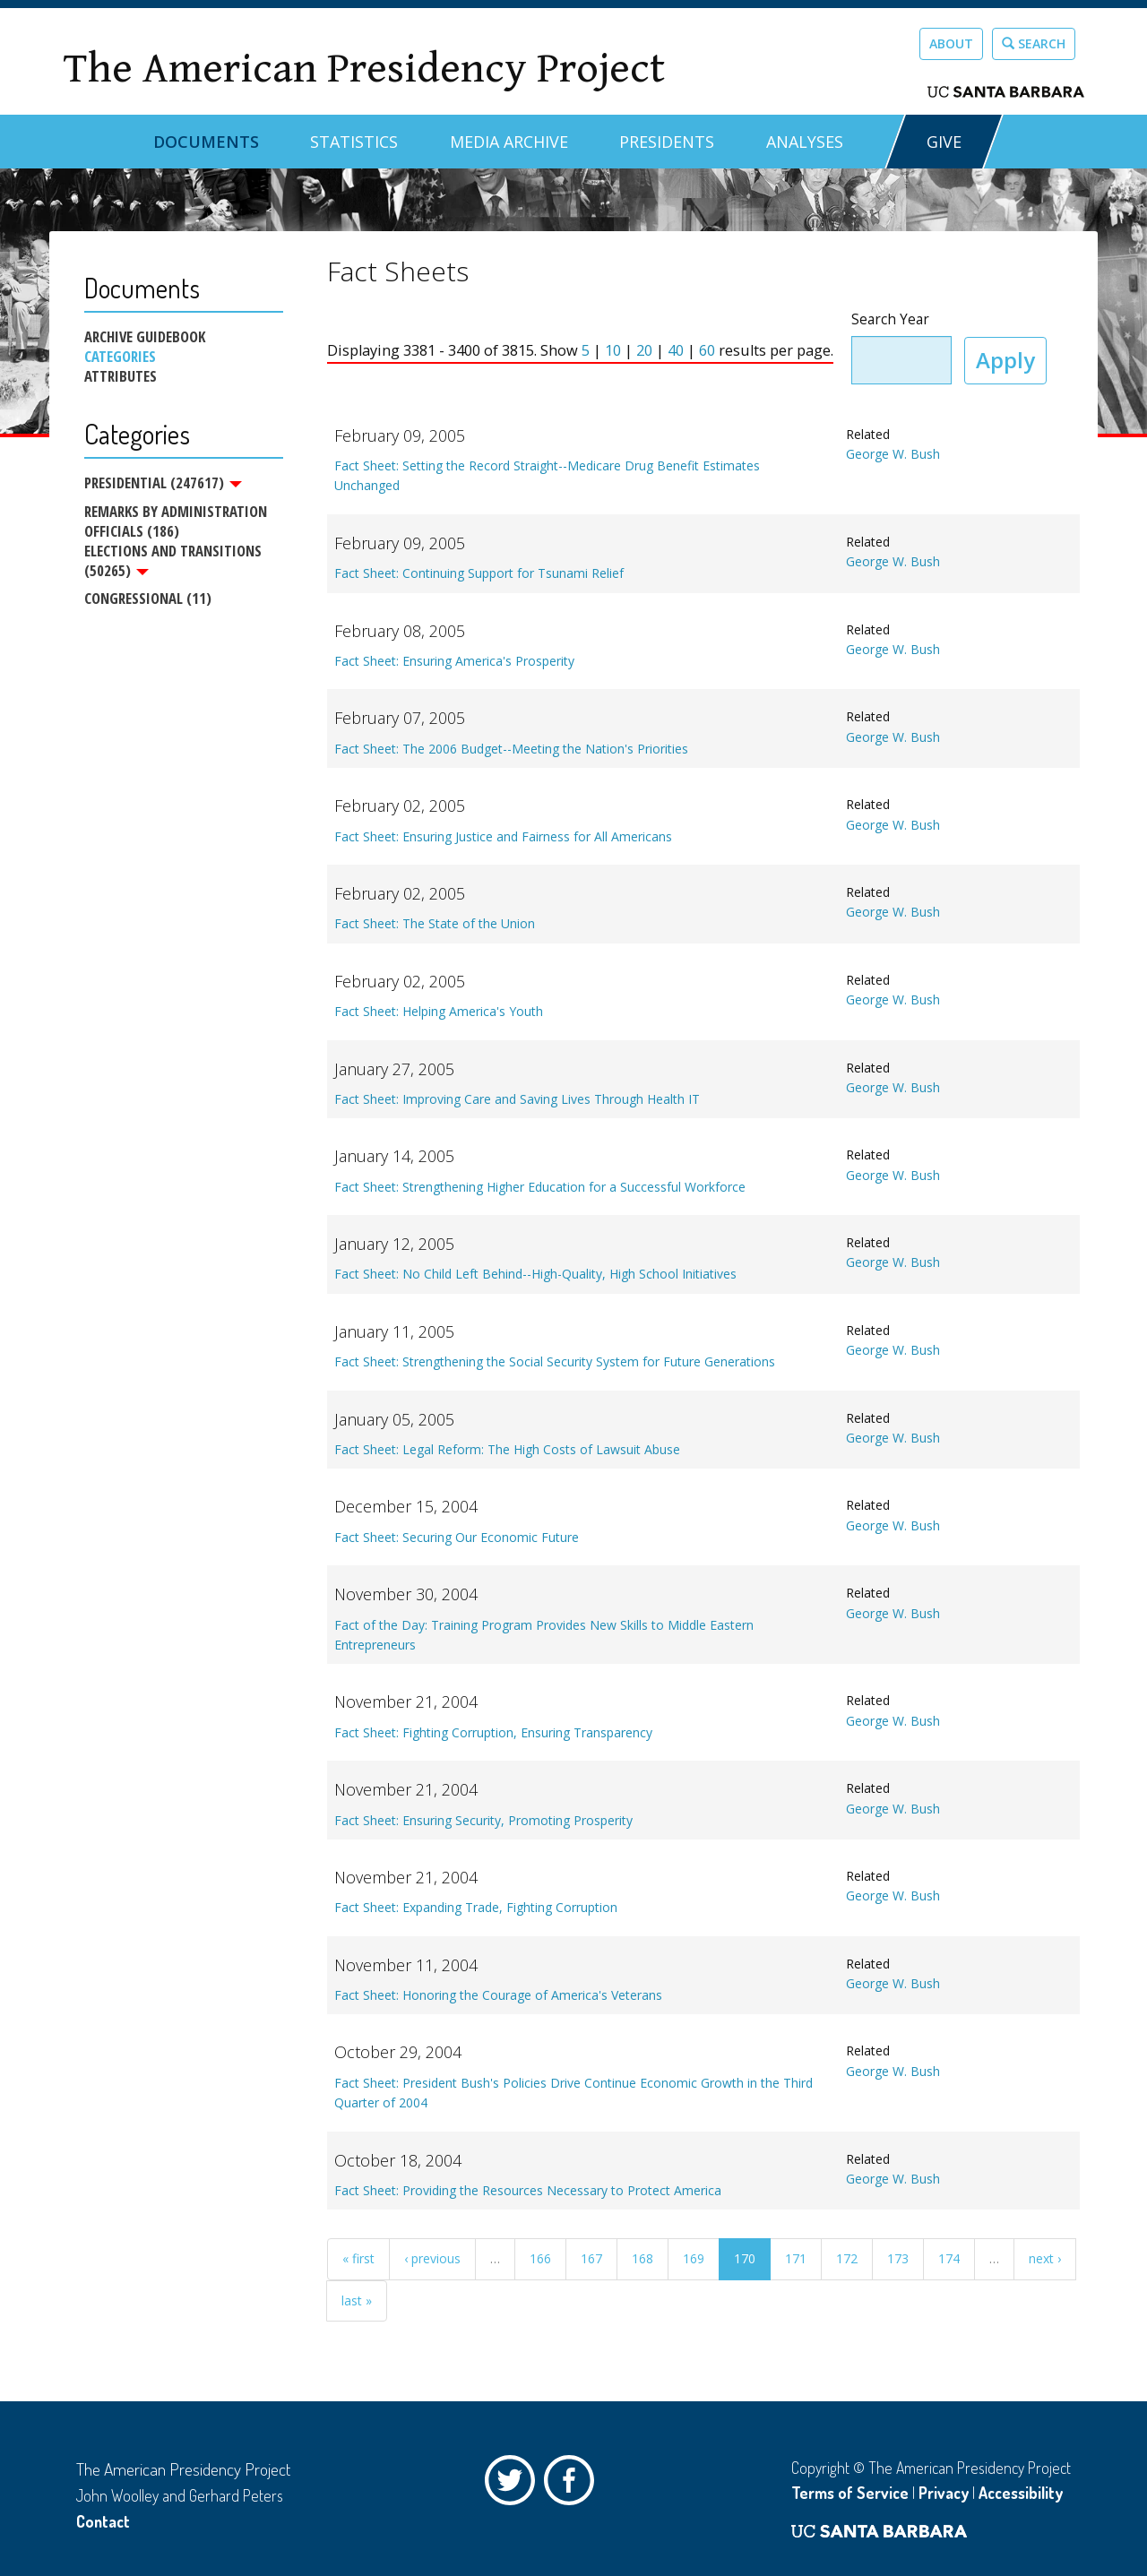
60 (707, 350)
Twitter (514, 2484)
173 (898, 2258)
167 (591, 2258)
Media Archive (509, 141)
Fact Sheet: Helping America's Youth (438, 1011)
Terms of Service (850, 2493)
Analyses (804, 141)
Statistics (354, 141)
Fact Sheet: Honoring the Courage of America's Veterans (498, 1994)
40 (676, 350)
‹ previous (432, 2258)
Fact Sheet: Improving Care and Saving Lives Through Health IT (517, 1098)
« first (358, 2258)
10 (613, 350)
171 (795, 2258)
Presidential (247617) (163, 483)
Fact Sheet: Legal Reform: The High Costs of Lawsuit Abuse (507, 1449)
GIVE (944, 141)
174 (949, 2258)
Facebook (573, 2484)
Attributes (120, 376)
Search (1033, 43)
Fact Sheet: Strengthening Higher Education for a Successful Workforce (540, 1186)
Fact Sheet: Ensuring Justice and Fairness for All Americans (503, 836)
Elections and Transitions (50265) (173, 561)
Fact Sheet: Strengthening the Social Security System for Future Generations (554, 1361)
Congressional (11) (147, 599)
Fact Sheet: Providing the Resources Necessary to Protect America (527, 2190)
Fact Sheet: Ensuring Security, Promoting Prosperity (483, 1820)
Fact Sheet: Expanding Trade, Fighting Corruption (475, 1907)
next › (1045, 2258)
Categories (120, 356)
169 (693, 2258)
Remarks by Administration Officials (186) (175, 521)
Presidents (666, 141)
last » (356, 2300)
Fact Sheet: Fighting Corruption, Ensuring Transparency (493, 1732)
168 (642, 2258)
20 (644, 350)
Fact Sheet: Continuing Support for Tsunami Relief (479, 573)
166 (540, 2258)
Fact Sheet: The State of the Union (434, 923)
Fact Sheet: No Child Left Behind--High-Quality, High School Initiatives (535, 1273)
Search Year (890, 319)
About (951, 43)
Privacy (943, 2493)
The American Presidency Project (364, 68)
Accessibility (1021, 2493)
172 (847, 2258)
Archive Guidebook (144, 337)
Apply (1005, 360)
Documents (206, 141)
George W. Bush (893, 453)
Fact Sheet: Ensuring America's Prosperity (454, 660)
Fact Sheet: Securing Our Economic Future (456, 1537)
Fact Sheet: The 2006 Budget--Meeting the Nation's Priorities (511, 748)
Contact (103, 2521)
